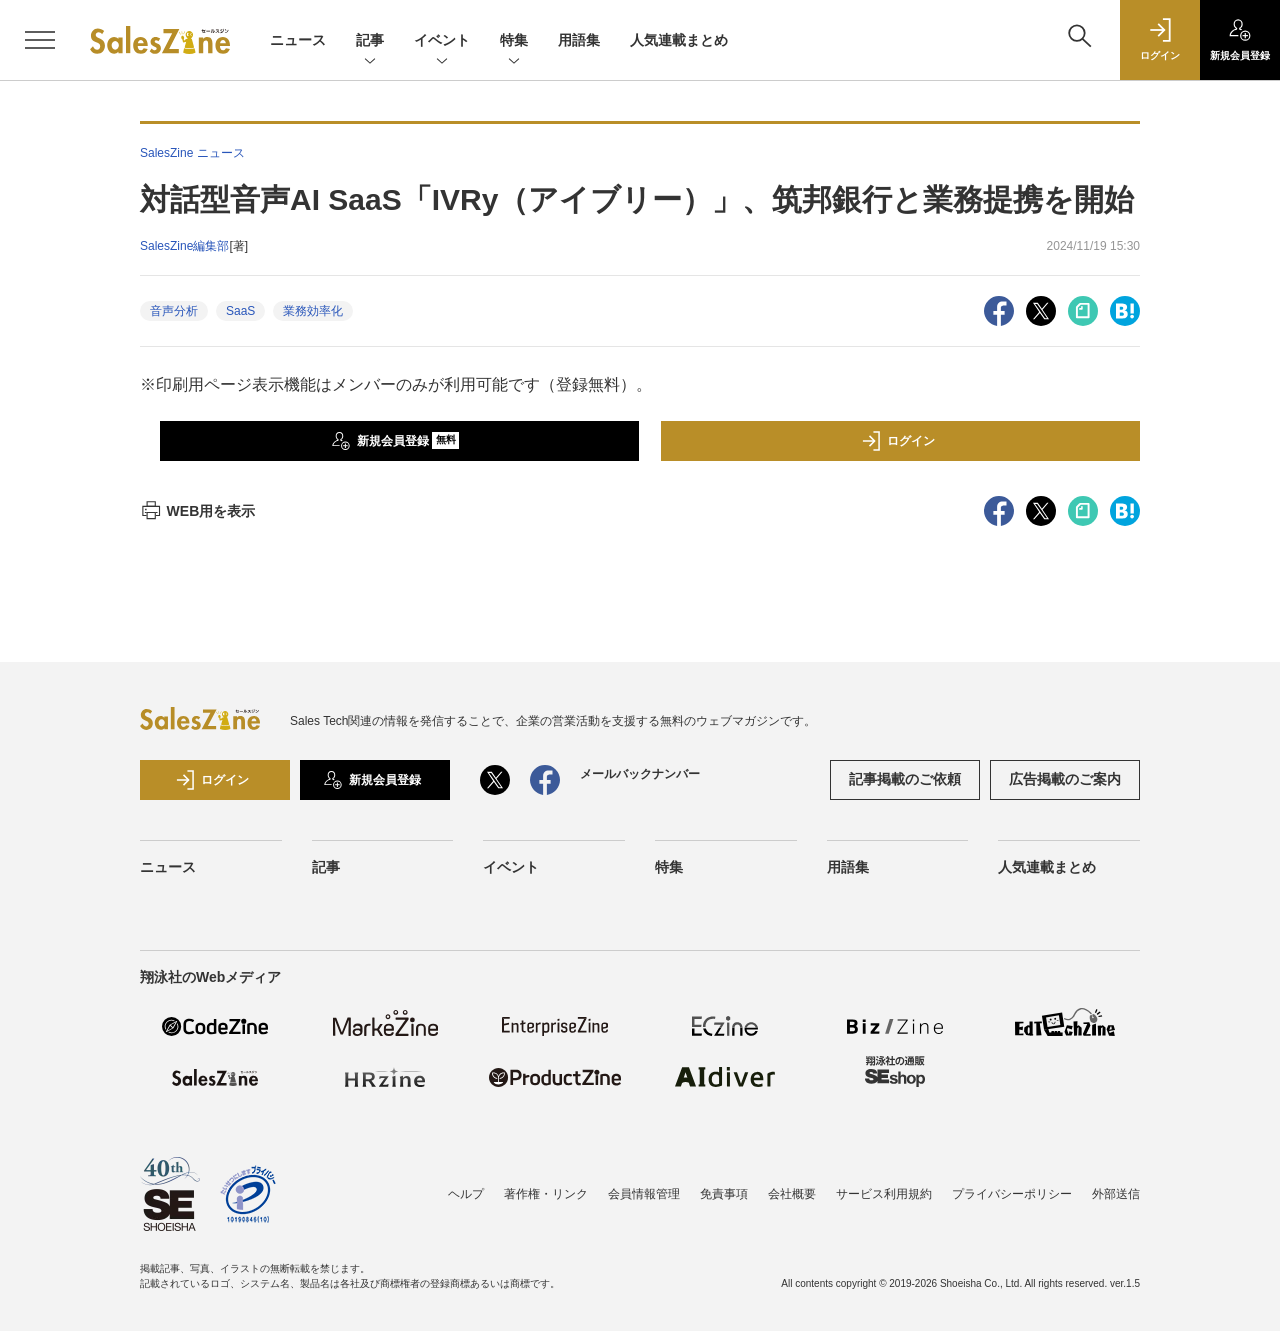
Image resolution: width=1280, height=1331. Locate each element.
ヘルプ (466, 1194)
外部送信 (1116, 1194)
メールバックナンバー (640, 774)
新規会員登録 (395, 441)
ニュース (298, 40)
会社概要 (792, 1194)
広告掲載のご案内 (1065, 779)
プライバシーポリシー (1012, 1194)
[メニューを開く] (40, 40)
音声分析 (174, 311)
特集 (514, 41)
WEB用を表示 (197, 511)
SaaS (240, 311)
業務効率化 (313, 311)
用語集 (579, 40)
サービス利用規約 (884, 1194)
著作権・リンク (546, 1194)
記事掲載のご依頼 (905, 779)
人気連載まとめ (679, 40)
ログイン (898, 441)
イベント (442, 41)
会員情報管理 (644, 1194)
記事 (370, 41)
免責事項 (724, 1194)
